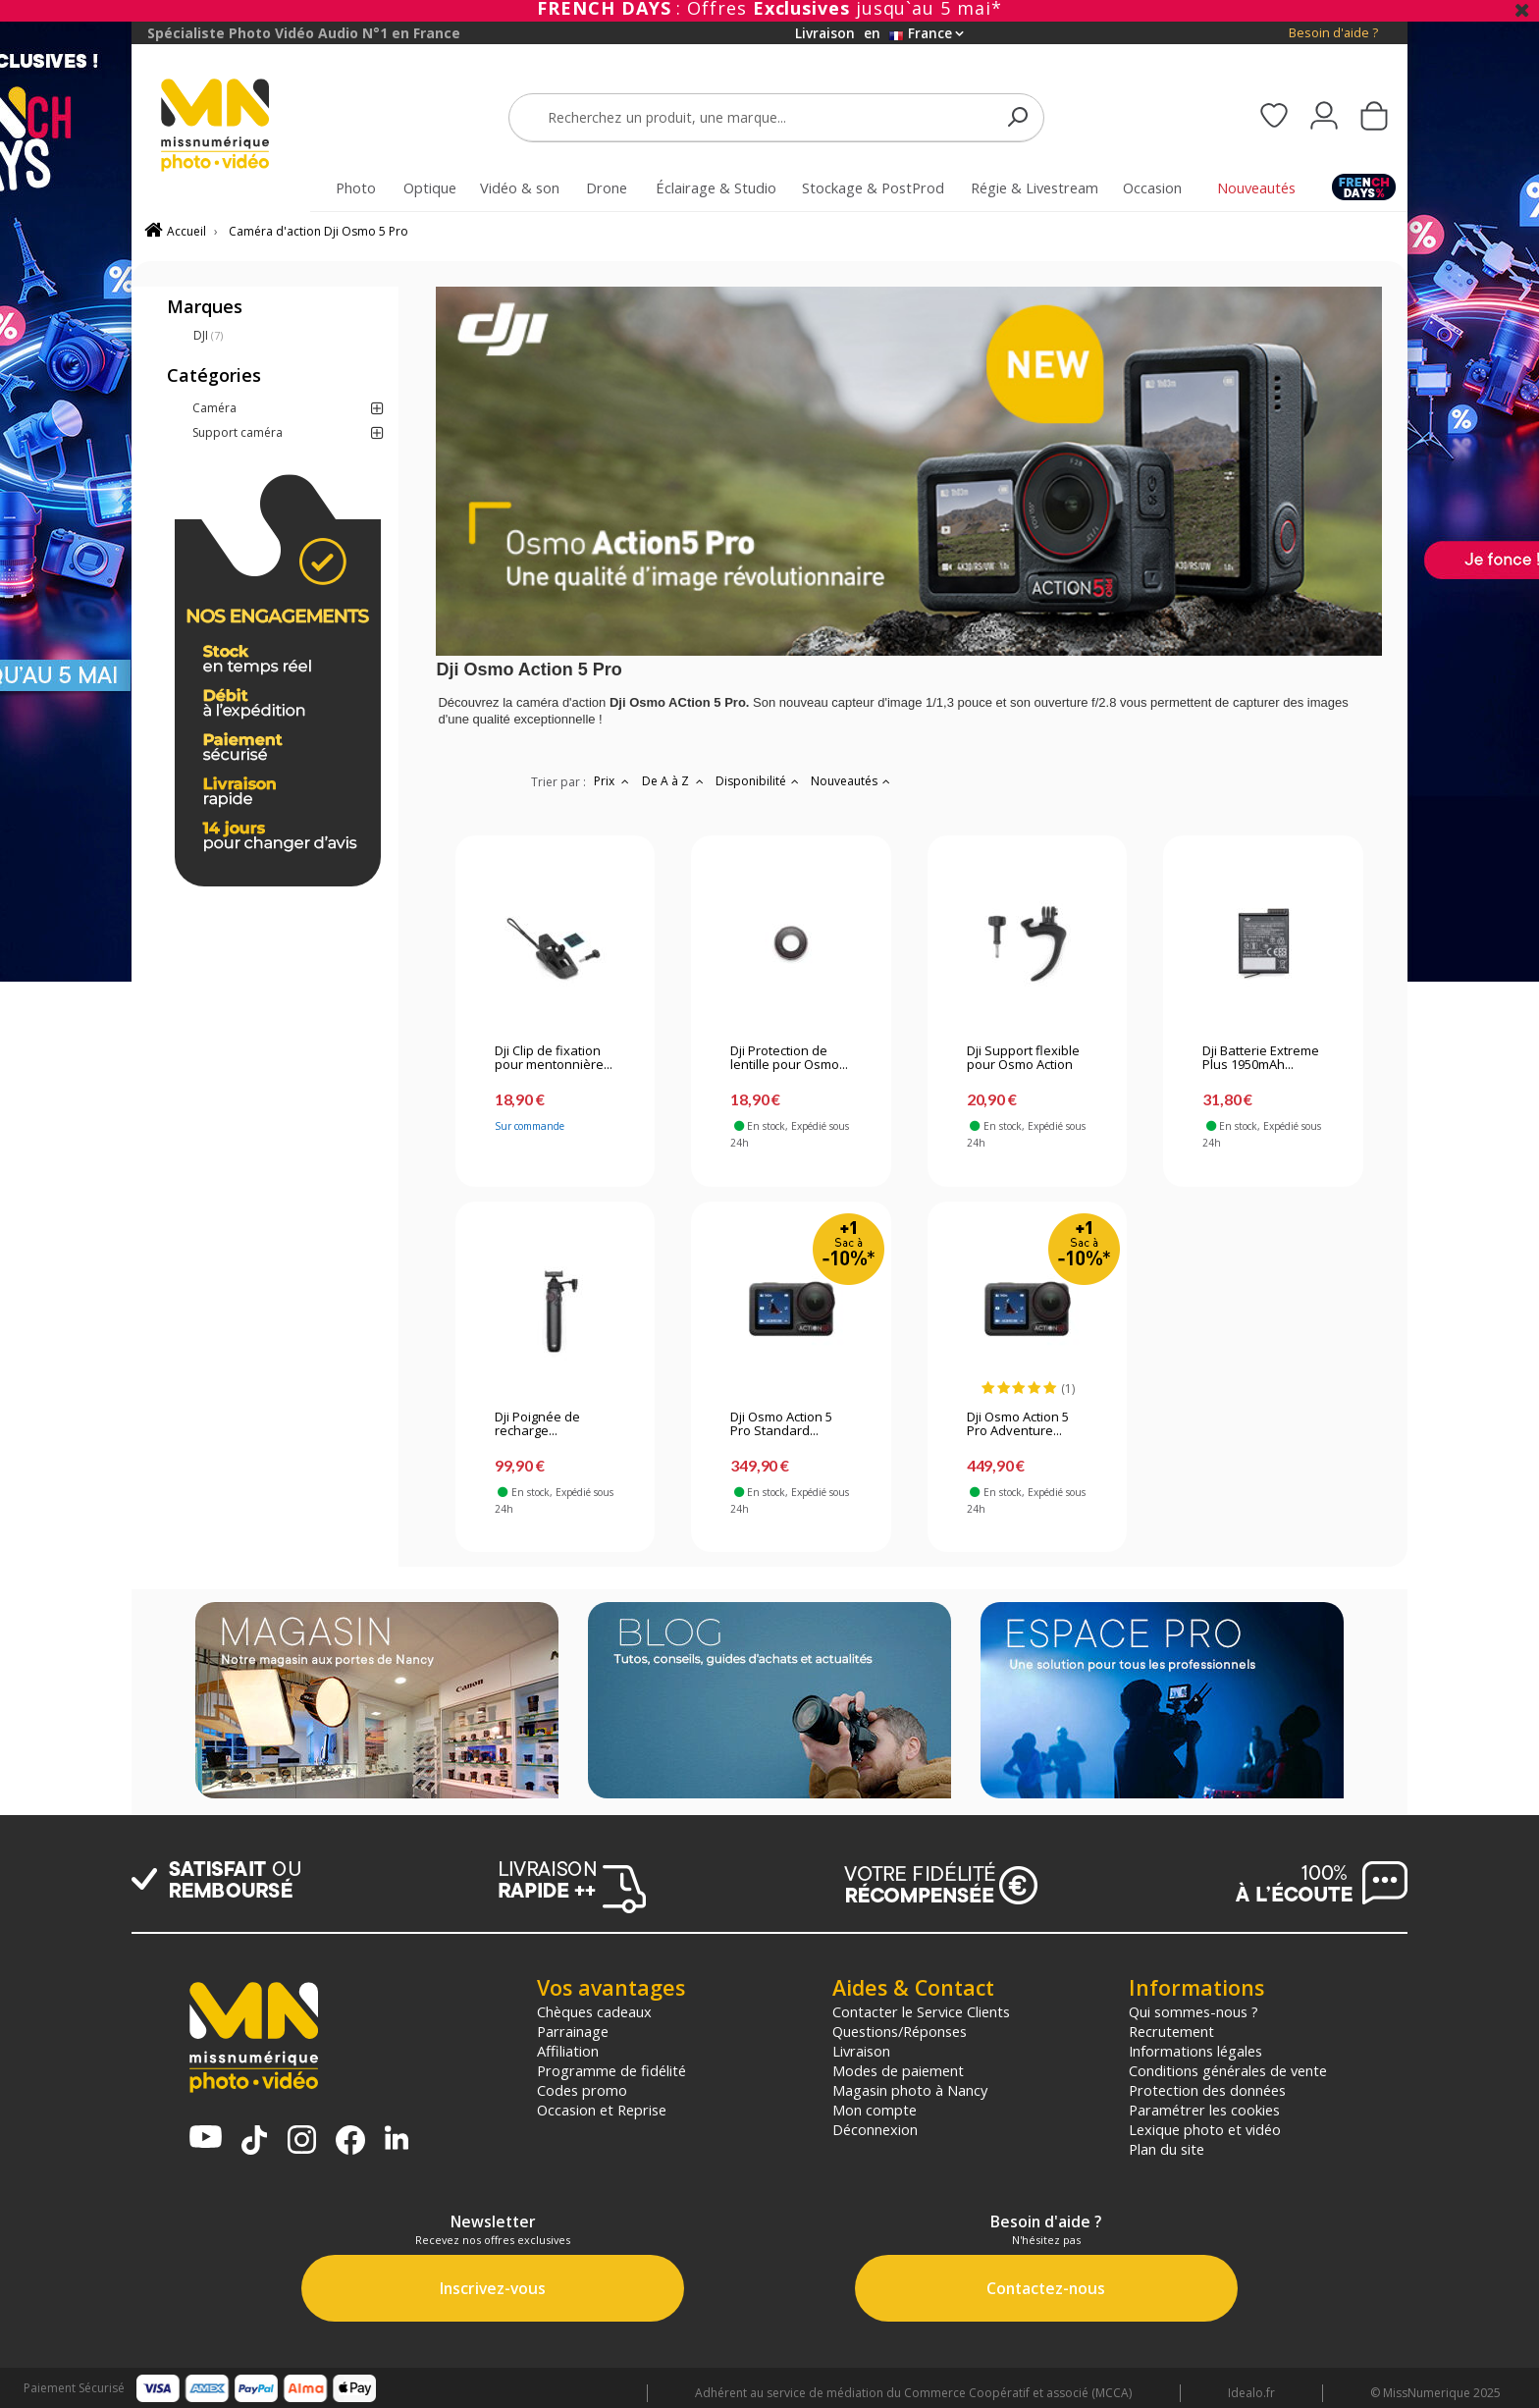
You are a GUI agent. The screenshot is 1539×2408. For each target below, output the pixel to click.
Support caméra (237, 432)
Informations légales (1195, 2050)
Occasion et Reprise (601, 2109)
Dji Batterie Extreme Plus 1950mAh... (1260, 1058)
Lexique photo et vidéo (1205, 2129)
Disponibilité (759, 781)
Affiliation (568, 2050)
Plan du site (1166, 2149)
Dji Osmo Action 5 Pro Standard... (781, 1424)
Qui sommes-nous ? (1193, 2011)
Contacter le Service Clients (921, 2011)
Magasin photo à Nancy (909, 2090)
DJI (208, 335)
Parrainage (573, 2031)
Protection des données (1207, 2090)
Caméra (214, 408)
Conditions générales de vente (1228, 2070)
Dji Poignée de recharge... (537, 1424)
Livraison (861, 2050)
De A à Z (675, 781)
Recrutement (1171, 2031)
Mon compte (874, 2109)
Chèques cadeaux (594, 2011)
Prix (614, 781)
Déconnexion (875, 2129)
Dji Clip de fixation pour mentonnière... (553, 1058)
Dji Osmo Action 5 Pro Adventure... (1018, 1424)
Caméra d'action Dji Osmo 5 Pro (318, 231)
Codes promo (582, 2090)
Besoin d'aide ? (1333, 33)
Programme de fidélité (611, 2070)
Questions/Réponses (899, 2031)
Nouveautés (852, 781)
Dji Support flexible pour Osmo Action (1023, 1058)
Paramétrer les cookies (1204, 2109)
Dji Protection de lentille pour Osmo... (789, 1058)
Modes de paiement (898, 2070)
